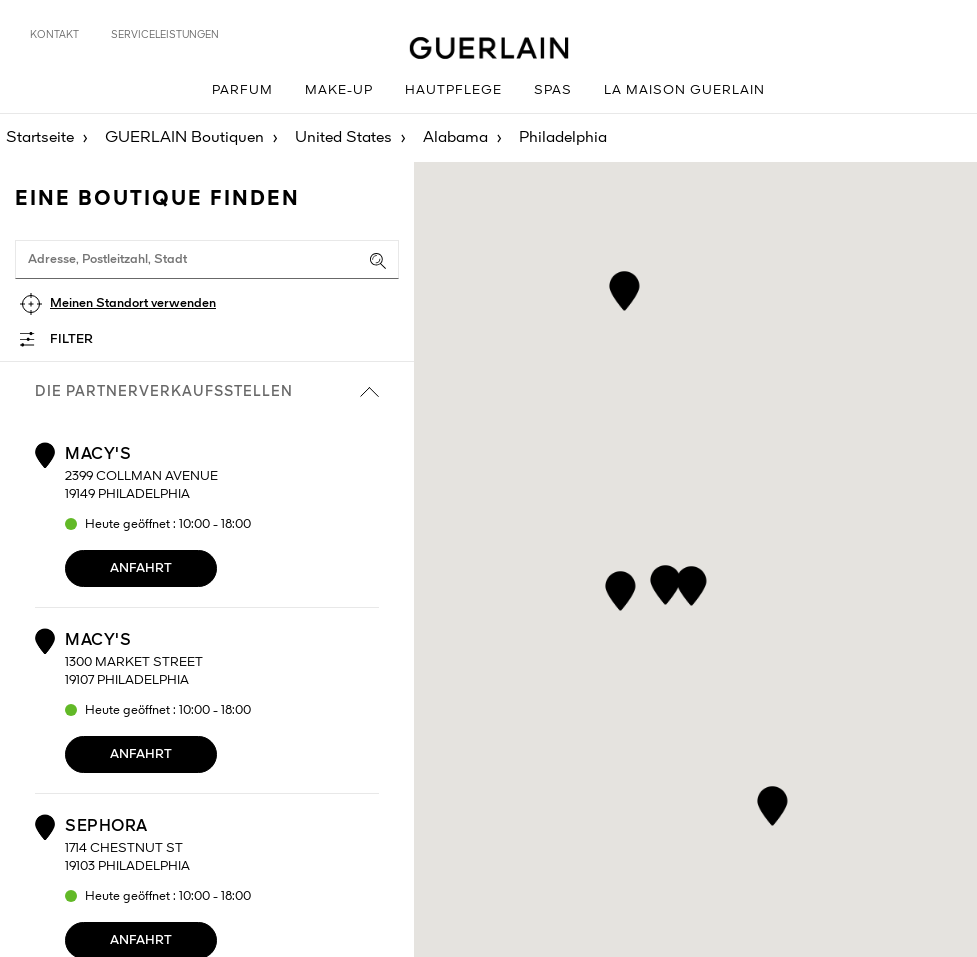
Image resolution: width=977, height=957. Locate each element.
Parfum (242, 90)
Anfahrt (141, 568)
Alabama (455, 138)
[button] (623, 287)
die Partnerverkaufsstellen (207, 392)
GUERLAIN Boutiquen (184, 138)
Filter (71, 339)
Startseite (40, 138)
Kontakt (54, 35)
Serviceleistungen (165, 35)
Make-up (339, 90)
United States (343, 138)
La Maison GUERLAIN (684, 90)
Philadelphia (563, 138)
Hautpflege (453, 90)
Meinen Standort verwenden (133, 303)
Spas (553, 90)
